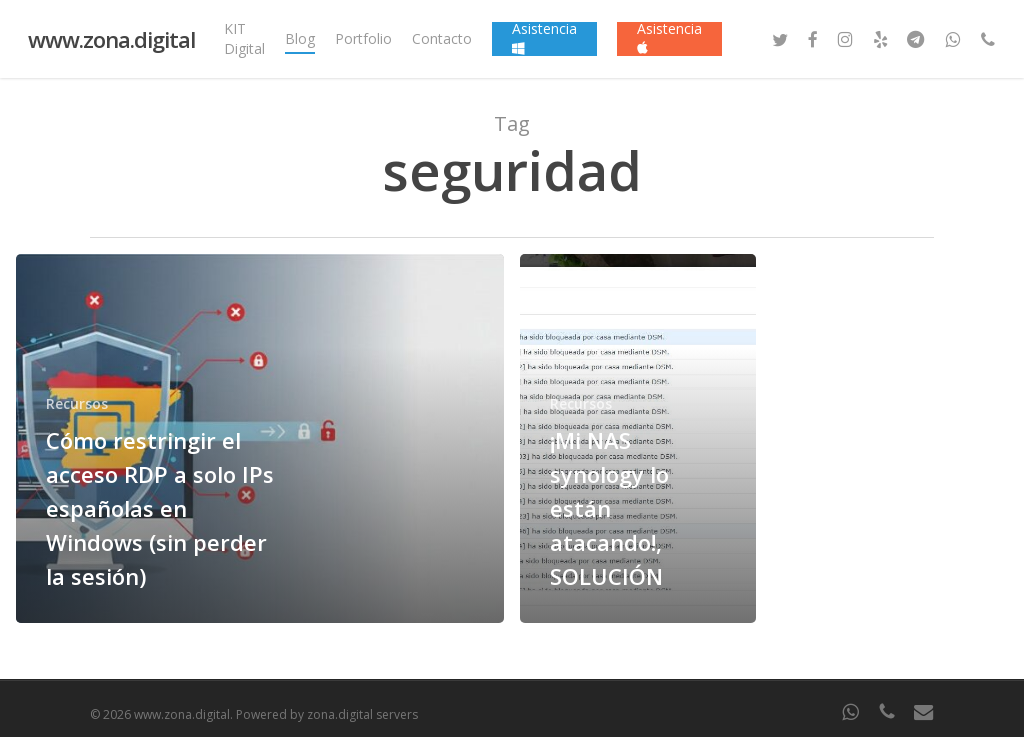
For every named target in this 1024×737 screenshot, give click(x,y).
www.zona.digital (111, 39)
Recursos (77, 403)
